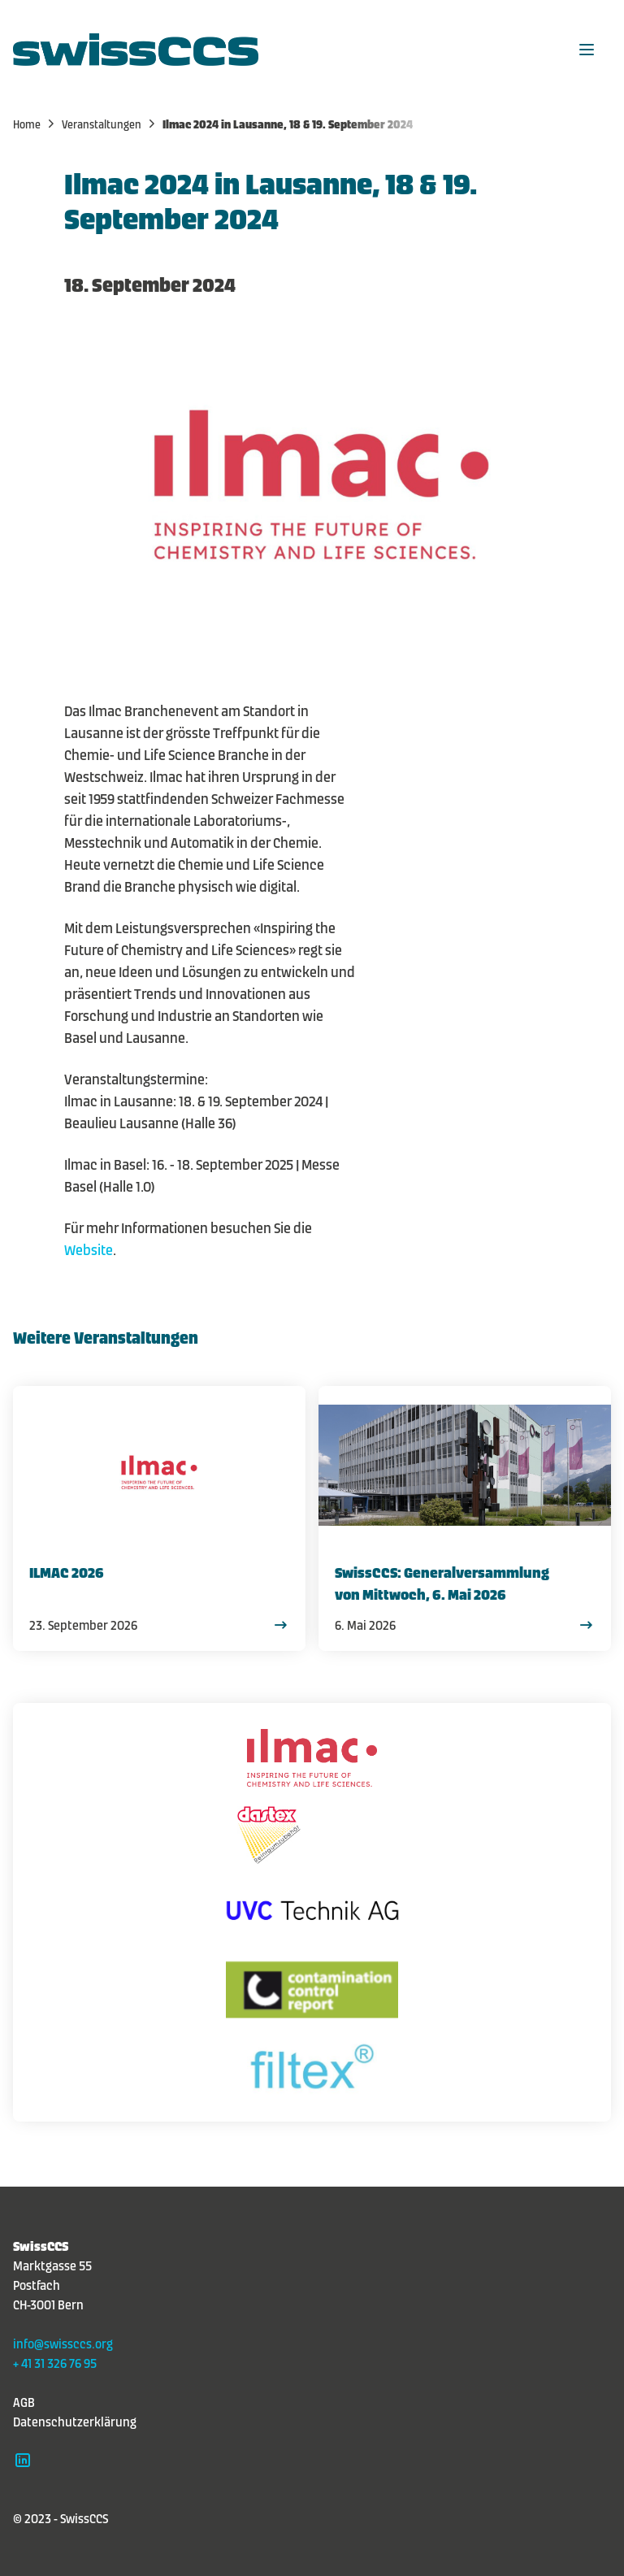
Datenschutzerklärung (74, 2420)
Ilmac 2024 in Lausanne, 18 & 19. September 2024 (287, 123)
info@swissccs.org (63, 2342)
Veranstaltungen (110, 123)
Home (35, 123)
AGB (24, 2401)
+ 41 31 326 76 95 (55, 2362)
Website (88, 1248)
